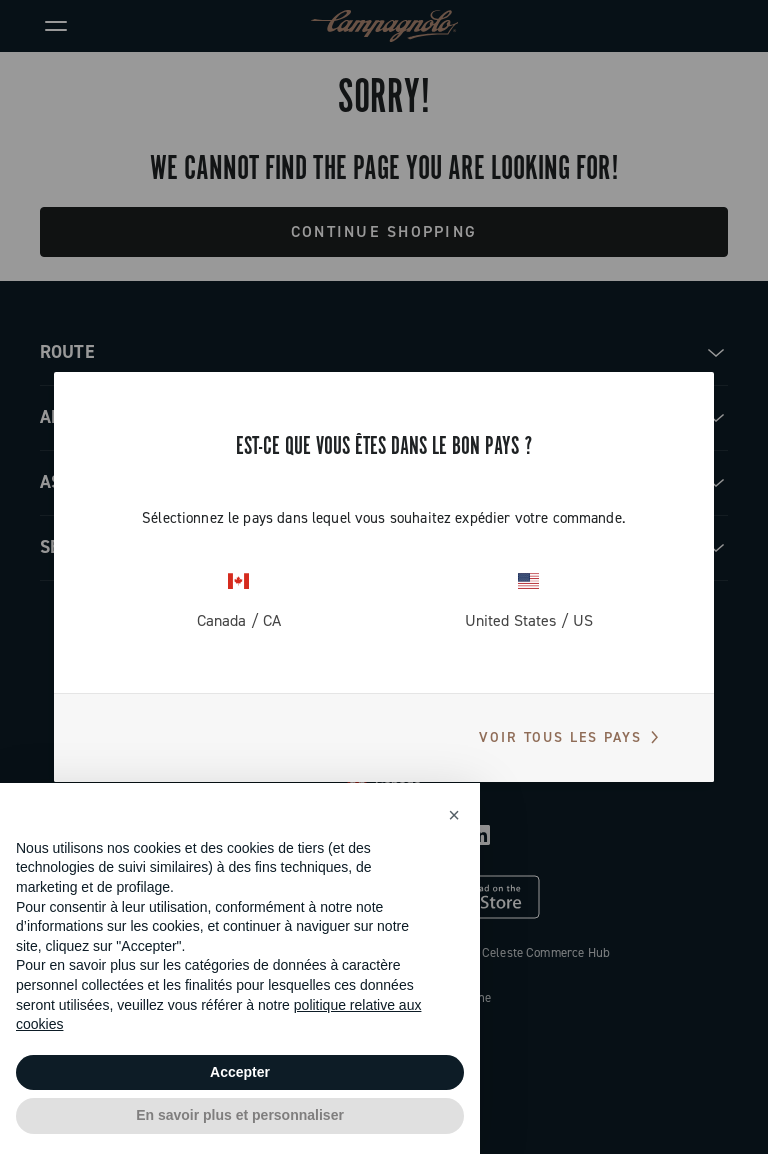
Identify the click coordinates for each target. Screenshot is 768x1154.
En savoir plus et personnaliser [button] (240, 1115)
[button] (454, 815)
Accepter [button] (240, 1072)
